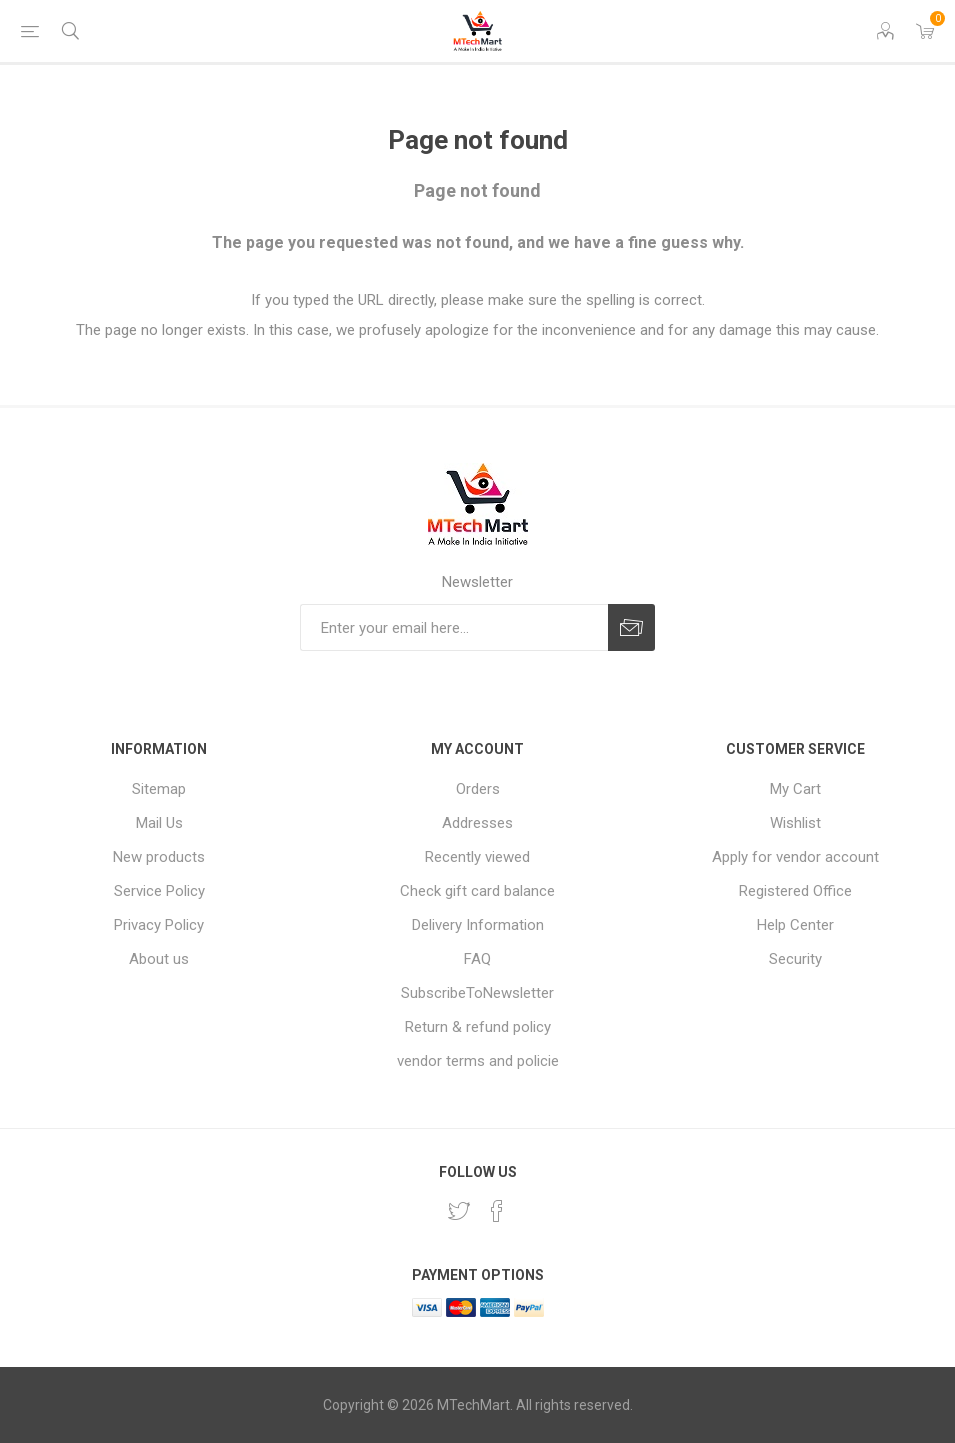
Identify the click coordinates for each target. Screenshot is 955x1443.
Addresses (477, 823)
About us (159, 959)
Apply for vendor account (795, 857)
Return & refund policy (478, 1027)
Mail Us (159, 823)
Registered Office (795, 891)
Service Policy (159, 891)
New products (159, 857)
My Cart (795, 789)
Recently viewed (477, 857)
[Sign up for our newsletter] (454, 627)
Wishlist (795, 823)
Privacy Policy (159, 925)
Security (795, 959)
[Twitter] (459, 1211)
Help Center (795, 925)
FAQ (477, 959)
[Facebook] (497, 1211)
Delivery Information (478, 925)
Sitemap (159, 789)
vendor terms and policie (478, 1061)
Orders (478, 789)
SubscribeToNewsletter (477, 993)
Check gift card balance (477, 891)
